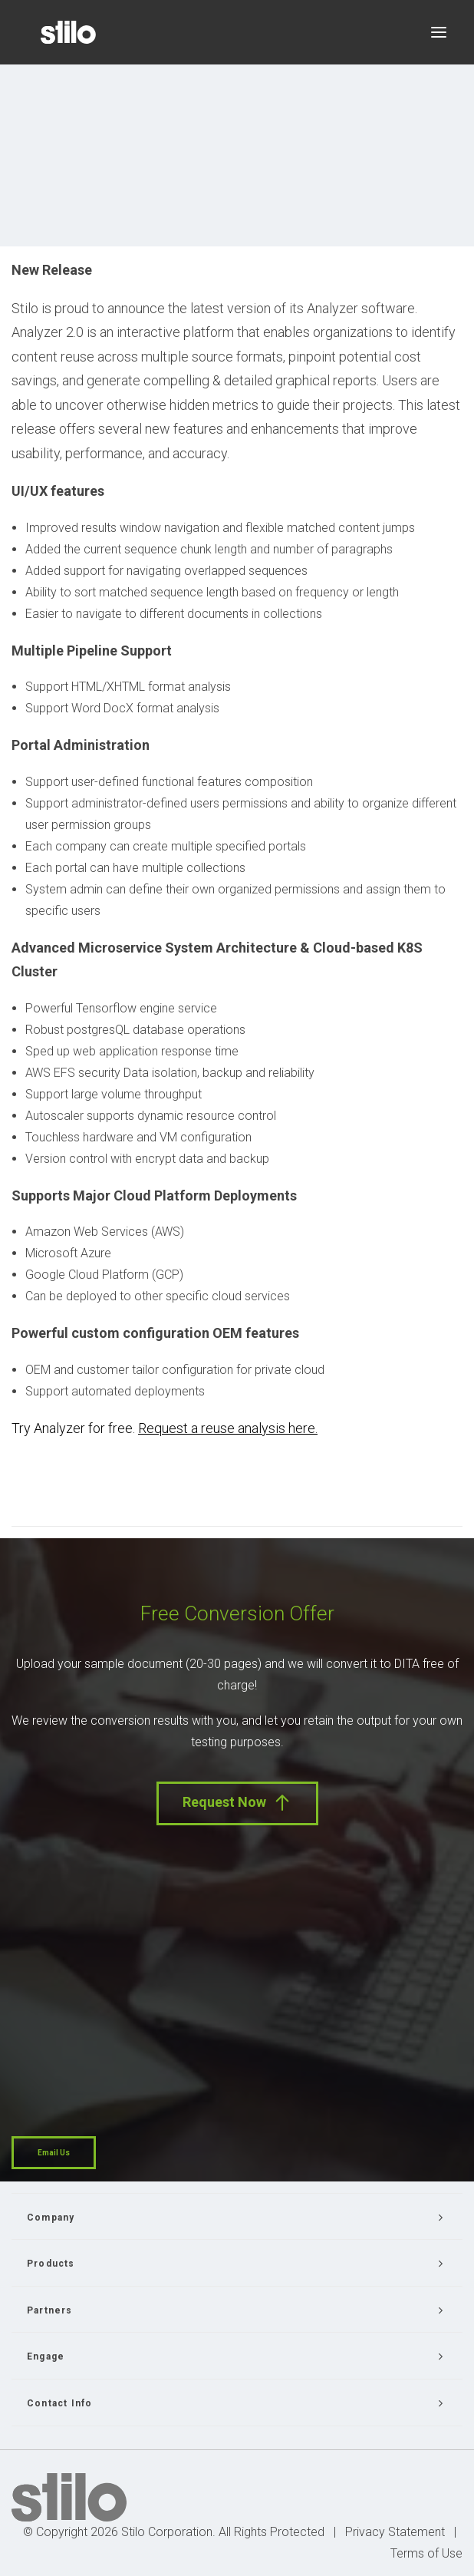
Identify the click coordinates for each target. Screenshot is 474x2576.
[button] (438, 32)
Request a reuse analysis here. (228, 1428)
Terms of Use (426, 2553)
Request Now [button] (237, 1802)
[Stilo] (68, 32)
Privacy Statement (395, 2532)
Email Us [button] (54, 2152)
